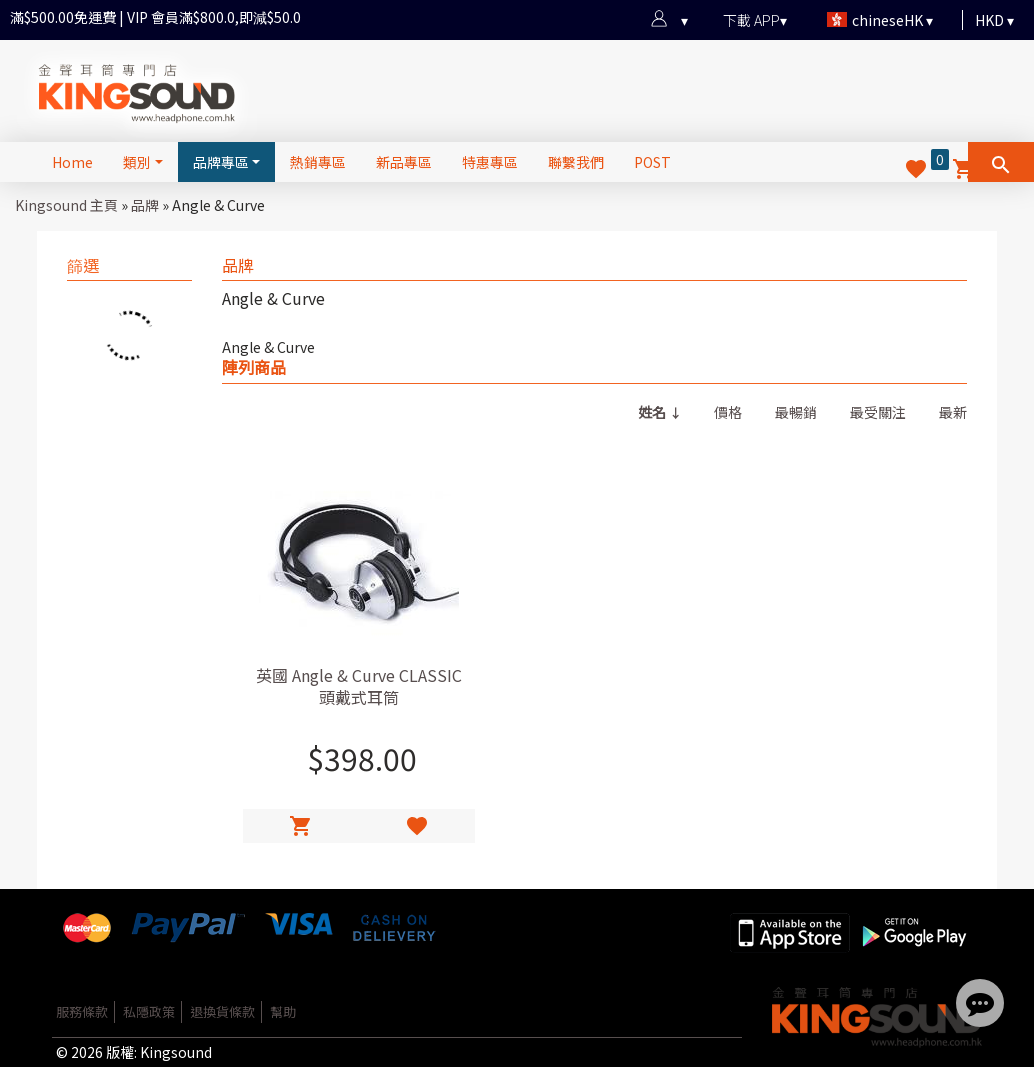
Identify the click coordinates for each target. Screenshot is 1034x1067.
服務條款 (82, 1011)
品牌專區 (221, 162)
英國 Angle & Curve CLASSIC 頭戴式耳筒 (359, 686)
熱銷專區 (318, 162)
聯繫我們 (576, 162)
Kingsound (176, 1052)
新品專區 (404, 162)
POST (652, 162)
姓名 (652, 412)
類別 (137, 162)
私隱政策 (149, 1011)
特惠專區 (490, 162)
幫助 (283, 1011)
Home (72, 162)
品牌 (145, 205)
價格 (728, 412)
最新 (953, 412)
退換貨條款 (222, 1011)
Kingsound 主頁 (66, 205)
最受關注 (878, 412)
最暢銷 (796, 412)
